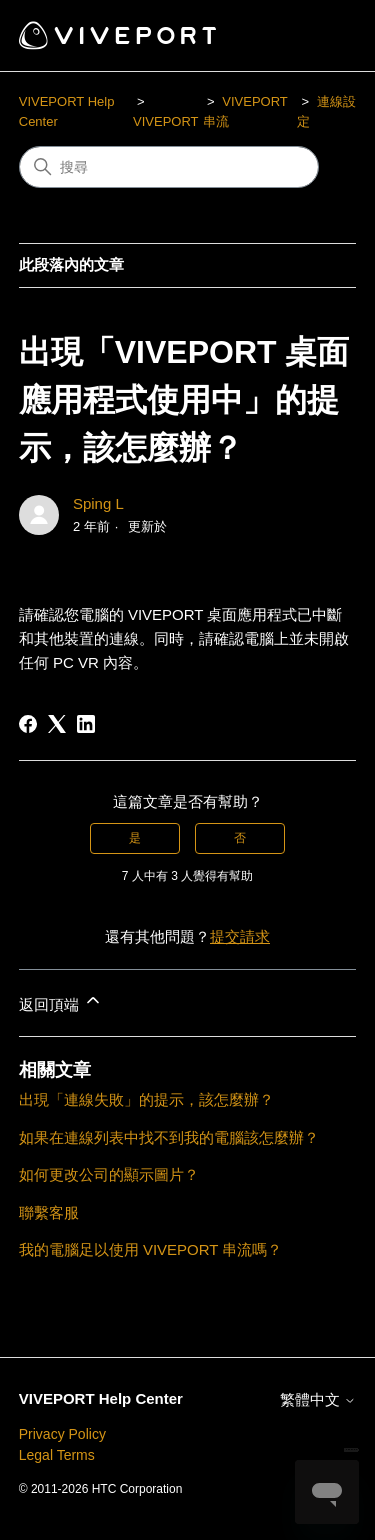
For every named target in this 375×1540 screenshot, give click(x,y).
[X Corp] (57, 724)
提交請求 (240, 936)
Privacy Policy (62, 1434)
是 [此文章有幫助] (135, 838)
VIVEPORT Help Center (101, 1398)
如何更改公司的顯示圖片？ (109, 1174)
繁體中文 (318, 1399)
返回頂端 (61, 1001)
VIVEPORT (166, 121)
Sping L (98, 503)
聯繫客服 (49, 1212)
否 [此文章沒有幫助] (240, 838)
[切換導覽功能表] (320, 36)
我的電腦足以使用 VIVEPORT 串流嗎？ (151, 1249)
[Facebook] (28, 724)
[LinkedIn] (86, 724)
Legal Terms (57, 1455)
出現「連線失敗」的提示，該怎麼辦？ (146, 1099)
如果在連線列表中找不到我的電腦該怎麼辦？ (169, 1137)
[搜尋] (169, 167)
